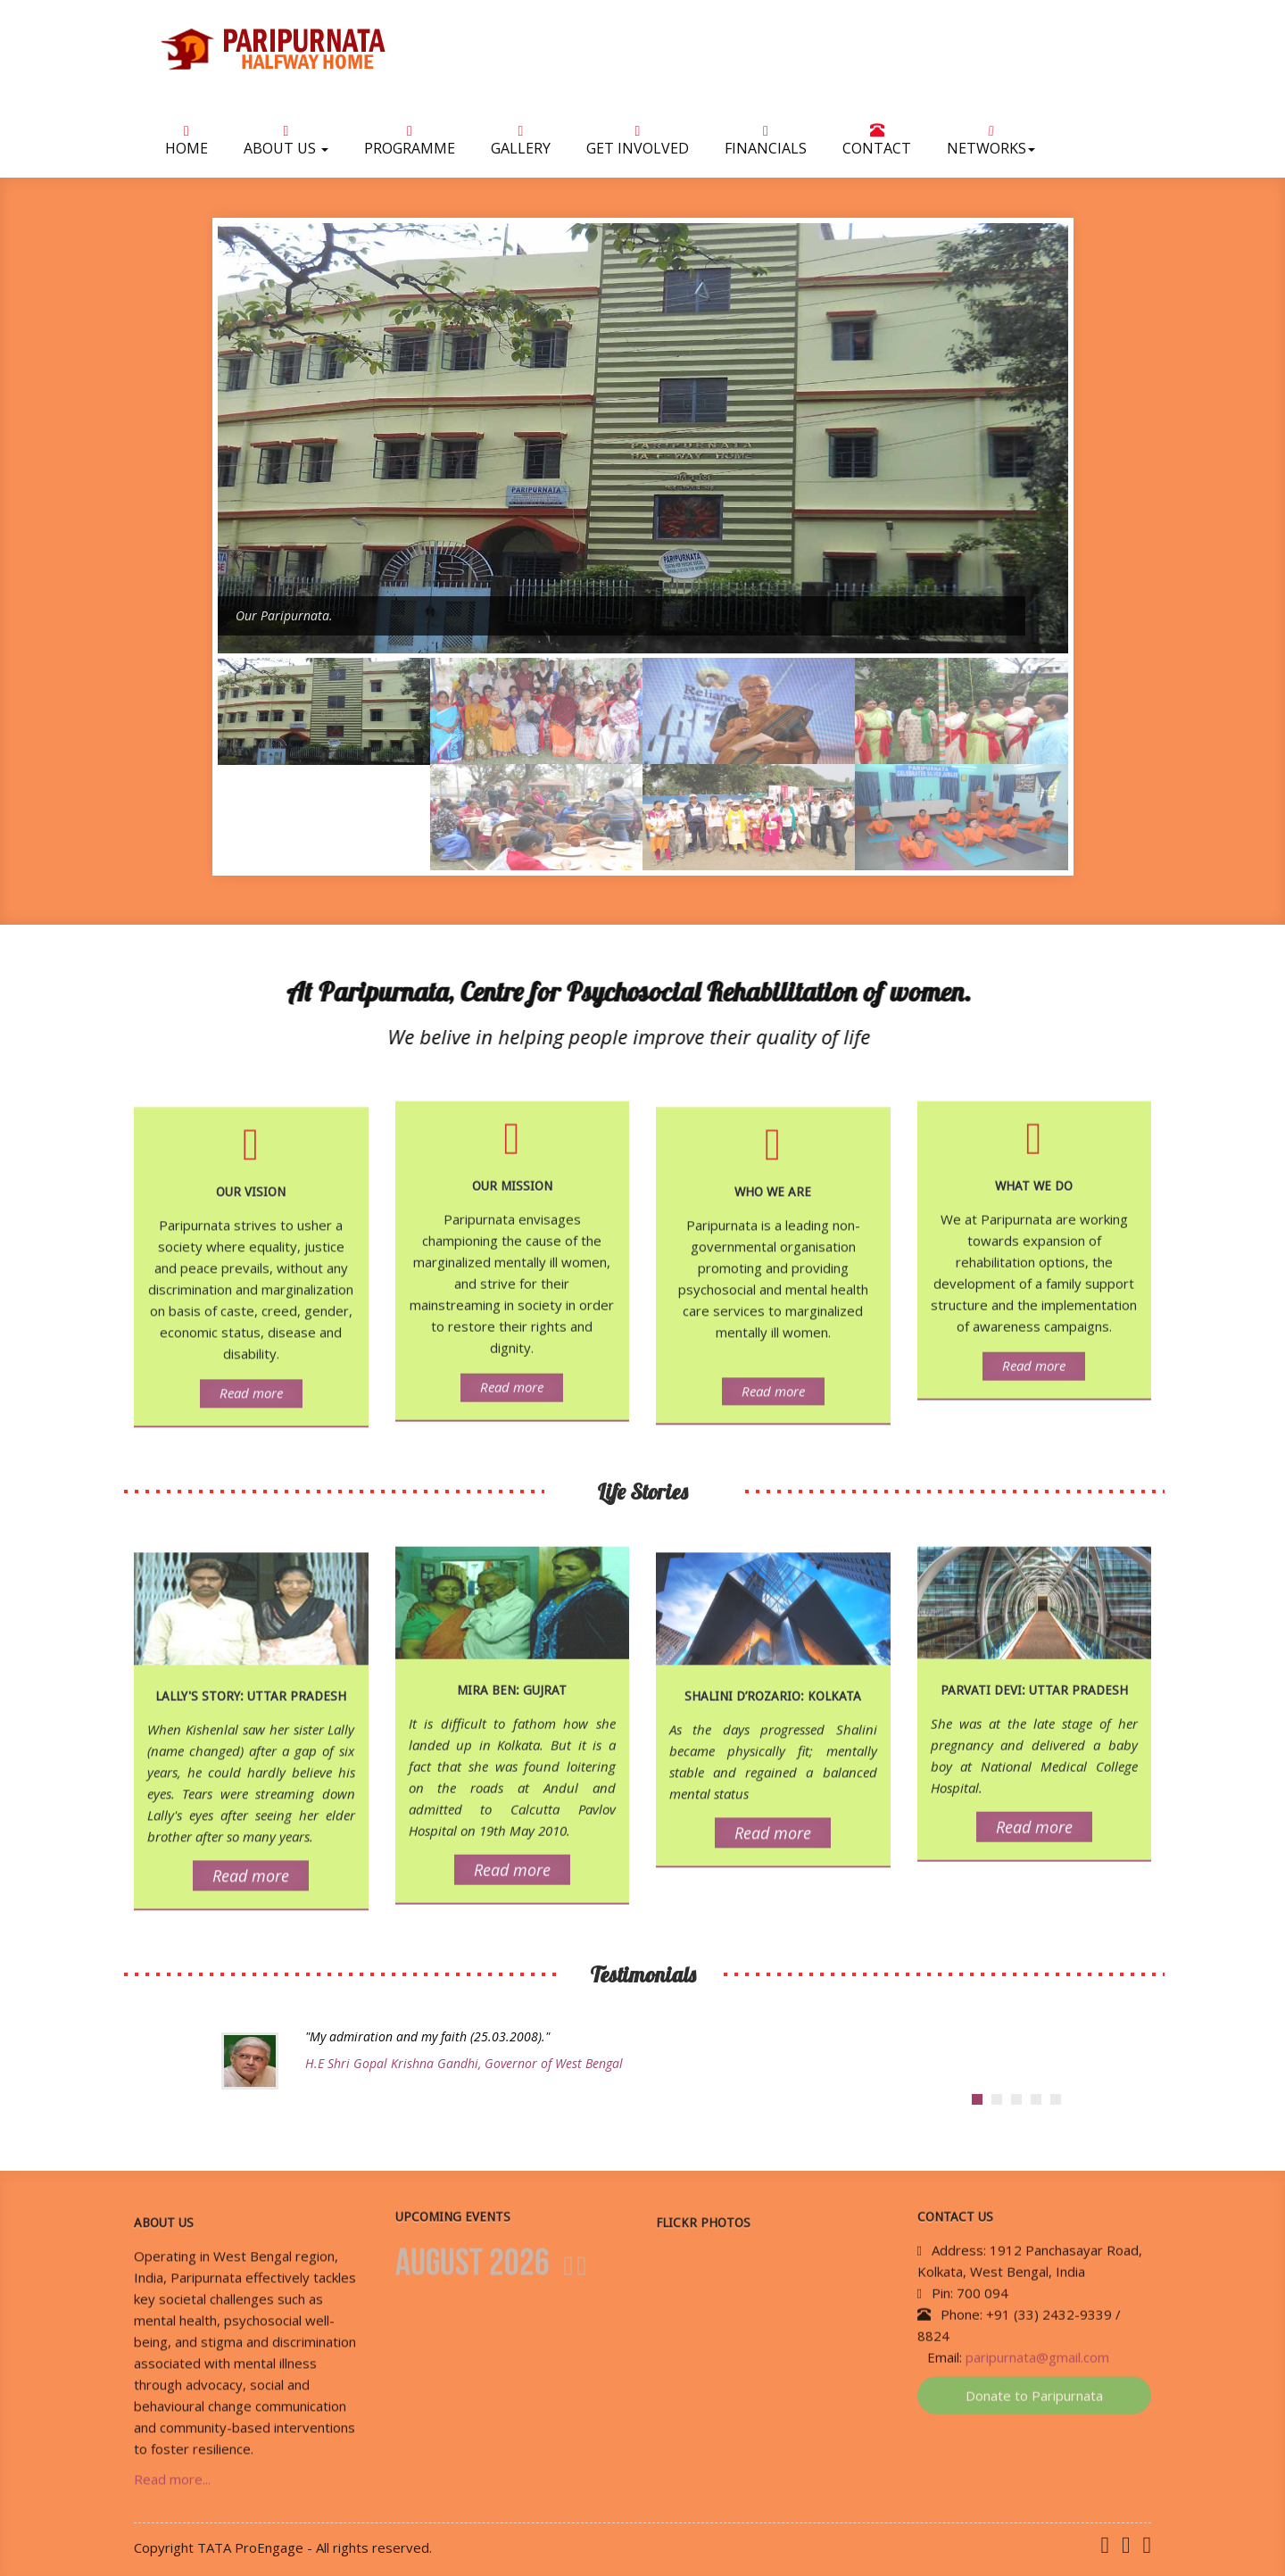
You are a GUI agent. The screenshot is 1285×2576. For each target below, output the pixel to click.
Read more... (172, 2488)
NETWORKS (991, 143)
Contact (876, 143)
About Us (286, 143)
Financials (766, 143)
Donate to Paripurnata (1034, 2386)
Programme (409, 143)
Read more (251, 1402)
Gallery (521, 143)
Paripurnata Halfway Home (339, 49)
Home (186, 143)
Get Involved (637, 143)
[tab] (977, 2099)
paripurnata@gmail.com (1037, 2347)
